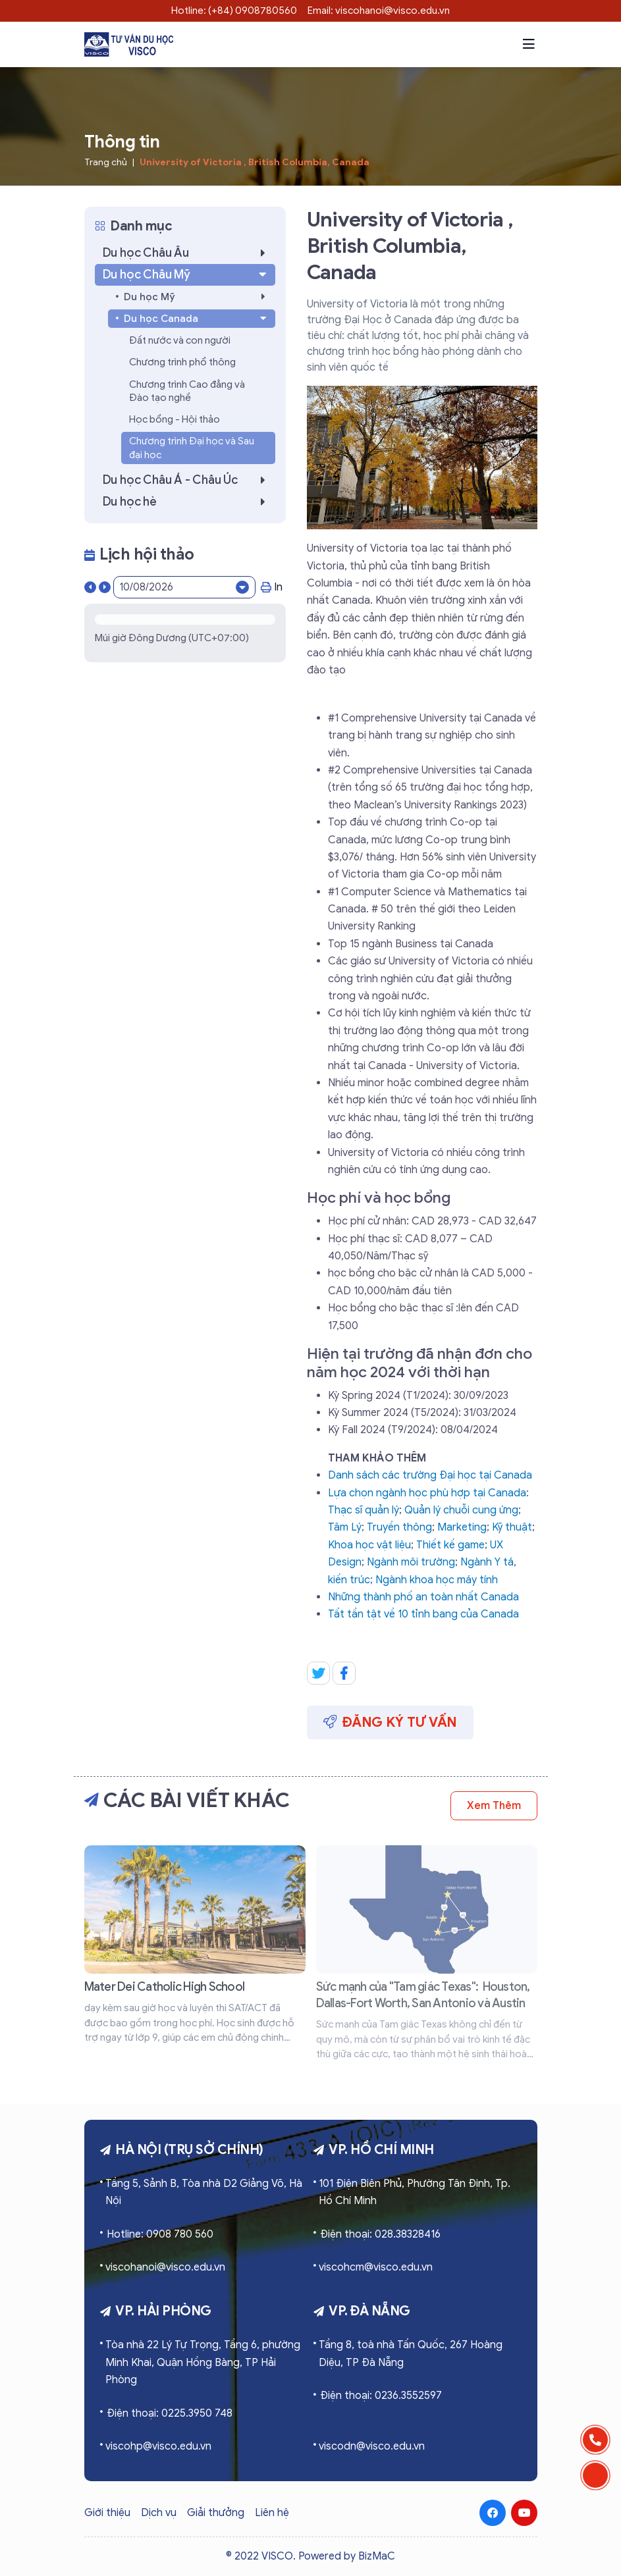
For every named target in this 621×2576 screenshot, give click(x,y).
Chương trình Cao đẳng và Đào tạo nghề (187, 391)
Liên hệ (272, 2512)
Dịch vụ (158, 2512)
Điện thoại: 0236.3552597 (381, 2395)
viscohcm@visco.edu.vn (376, 2267)
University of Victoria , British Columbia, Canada (254, 162)
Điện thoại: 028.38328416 (380, 2234)
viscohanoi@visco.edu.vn (165, 2267)
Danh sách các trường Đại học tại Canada (430, 1475)
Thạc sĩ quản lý (363, 1510)
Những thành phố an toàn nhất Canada (423, 1597)
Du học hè (188, 501)
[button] (528, 44)
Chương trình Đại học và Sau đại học (191, 447)
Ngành (392, 1580)
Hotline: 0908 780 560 (160, 2234)
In (272, 587)
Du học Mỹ (198, 296)
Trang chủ (105, 162)
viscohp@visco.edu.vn (158, 2446)
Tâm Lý (345, 1527)
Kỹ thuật (512, 1527)
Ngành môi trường (411, 1562)
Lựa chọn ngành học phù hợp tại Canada (427, 1493)
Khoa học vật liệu (369, 1545)
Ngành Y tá (487, 1562)
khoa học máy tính (454, 1580)
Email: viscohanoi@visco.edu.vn (379, 10)
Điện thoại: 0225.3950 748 (169, 2413)
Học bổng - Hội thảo (174, 419)
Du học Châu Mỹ (186, 275)
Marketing (462, 1527)
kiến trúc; (351, 1580)
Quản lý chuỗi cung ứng (461, 1510)
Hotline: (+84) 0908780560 (234, 10)
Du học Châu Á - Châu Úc (188, 480)
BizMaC (376, 2556)
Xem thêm (493, 1805)
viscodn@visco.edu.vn (372, 2446)
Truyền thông (399, 1527)
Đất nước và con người (179, 340)
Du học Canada (196, 318)
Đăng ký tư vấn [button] (390, 1722)
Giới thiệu (107, 2512)
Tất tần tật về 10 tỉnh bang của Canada (423, 1614)
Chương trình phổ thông (182, 362)
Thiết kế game (450, 1545)
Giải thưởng (215, 2512)
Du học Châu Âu (188, 253)
